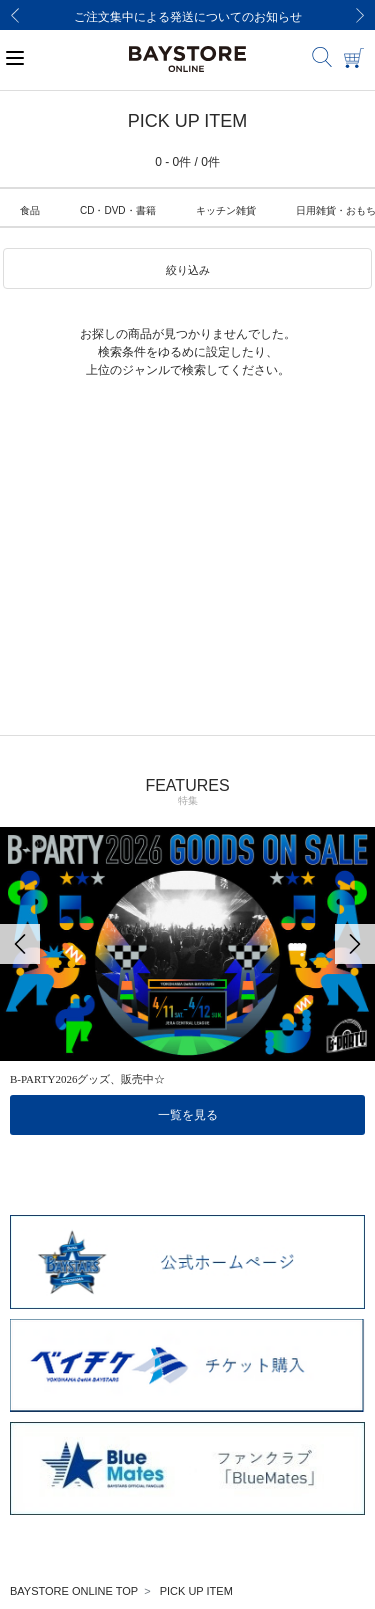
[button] (187, 269)
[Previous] (15, 15)
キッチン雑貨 (226, 210)
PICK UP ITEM (196, 1591)
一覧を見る (188, 1115)
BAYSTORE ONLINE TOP (74, 1591)
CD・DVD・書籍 (118, 210)
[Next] (360, 15)
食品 (30, 210)
